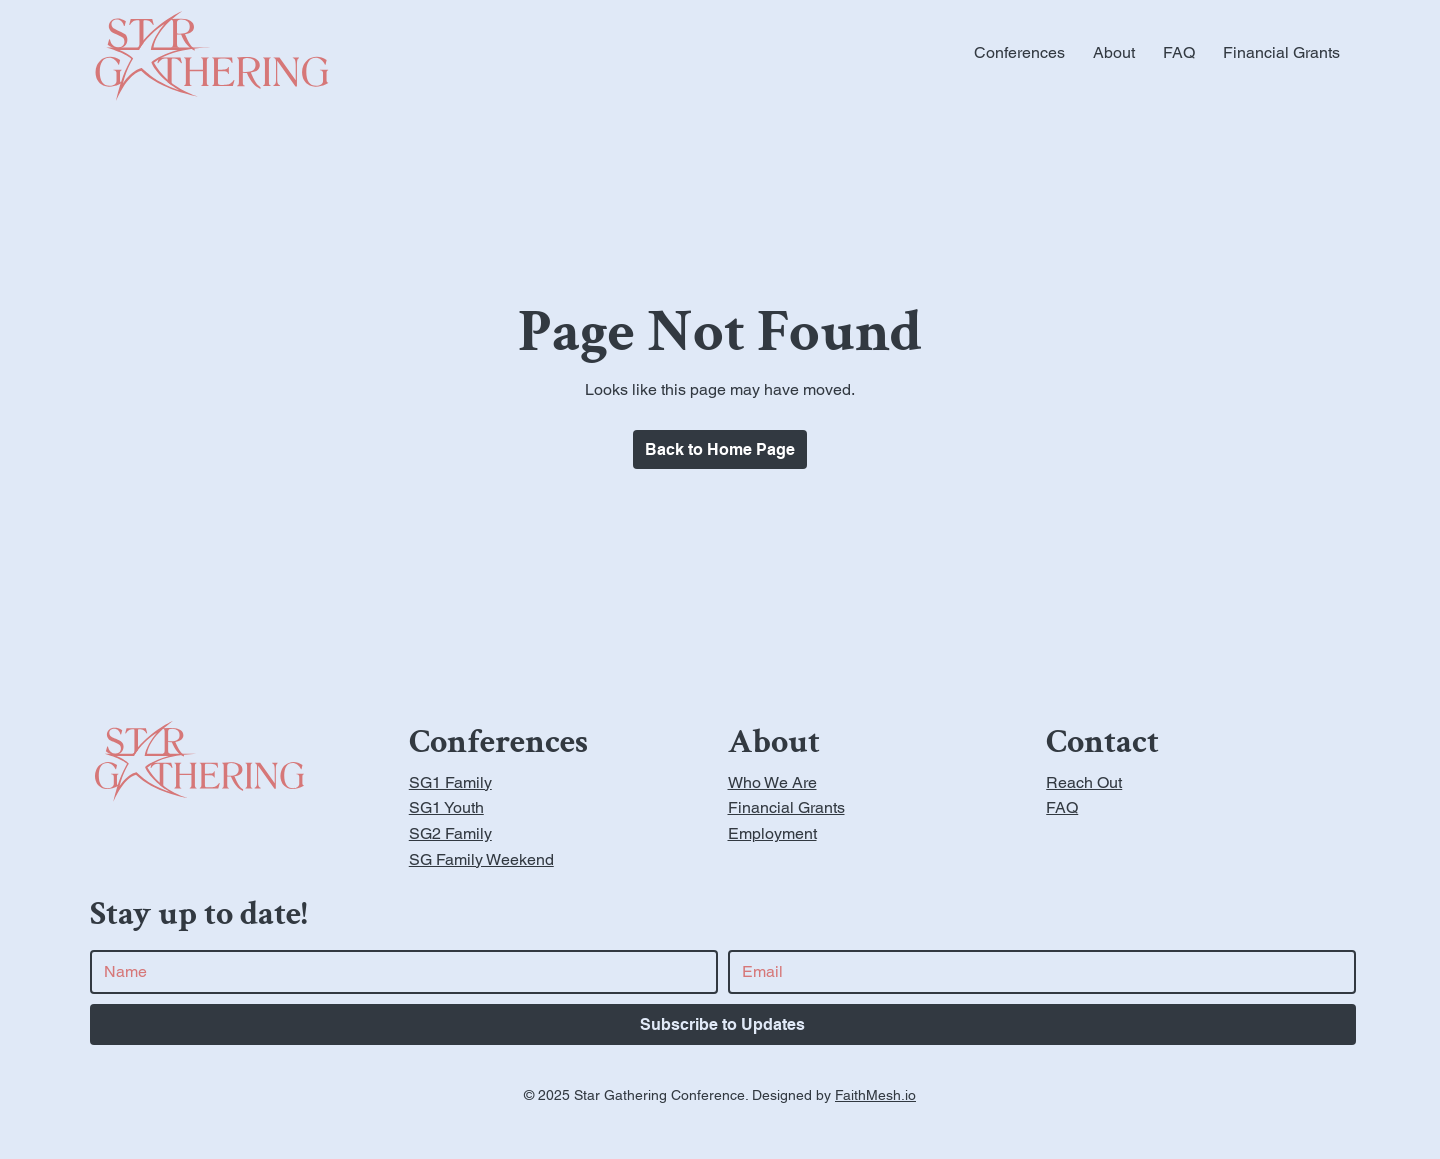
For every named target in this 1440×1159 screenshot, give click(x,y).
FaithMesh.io (875, 1095)
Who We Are (772, 782)
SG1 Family (450, 782)
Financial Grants (786, 807)
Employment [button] (772, 833)
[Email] (1036, 972)
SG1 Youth (446, 807)
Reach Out (1084, 782)
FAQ (1062, 807)
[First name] (398, 972)
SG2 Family (450, 833)
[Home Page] (720, 449)
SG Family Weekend (481, 859)
